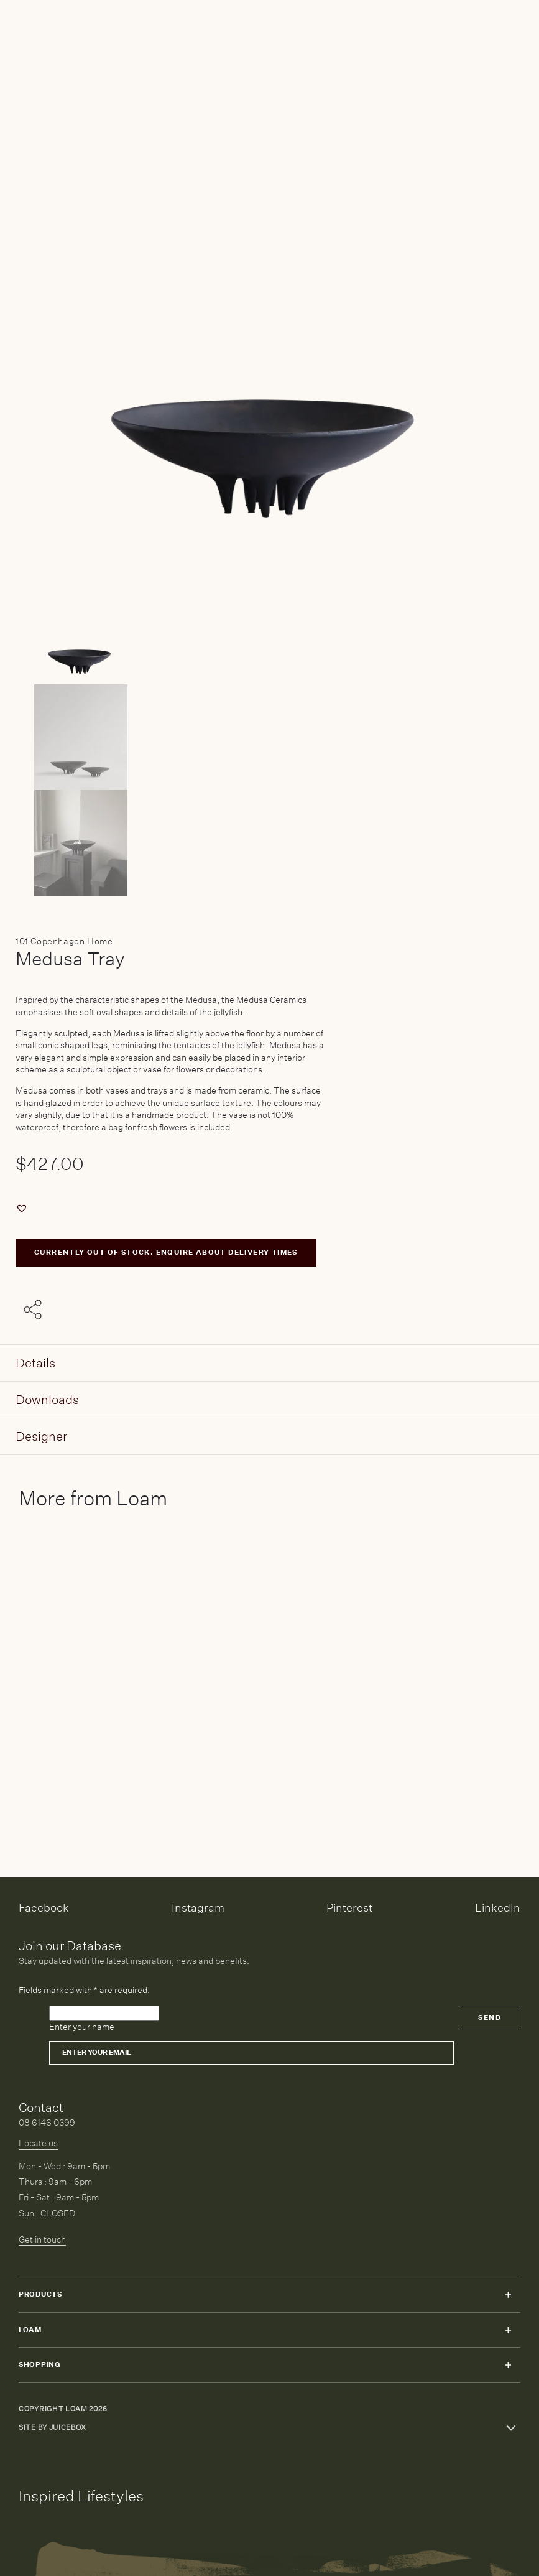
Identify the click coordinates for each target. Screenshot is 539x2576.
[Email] (251, 2053)
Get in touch (42, 2239)
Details (35, 1362)
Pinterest (349, 1907)
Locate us (38, 2143)
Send (489, 2017)
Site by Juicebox (52, 2427)
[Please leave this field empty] (104, 2014)
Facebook (44, 1907)
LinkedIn (497, 1907)
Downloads (47, 1399)
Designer (41, 1436)
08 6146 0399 (47, 2122)
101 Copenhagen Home (64, 941)
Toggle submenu (507, 2294)
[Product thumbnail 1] (269, 737)
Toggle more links (511, 2428)
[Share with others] (34, 1310)
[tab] (269, 1363)
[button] (23, 1208)
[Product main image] (269, 631)
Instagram (198, 1907)
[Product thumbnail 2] (269, 843)
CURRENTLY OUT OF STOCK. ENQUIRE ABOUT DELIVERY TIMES (166, 1252)
